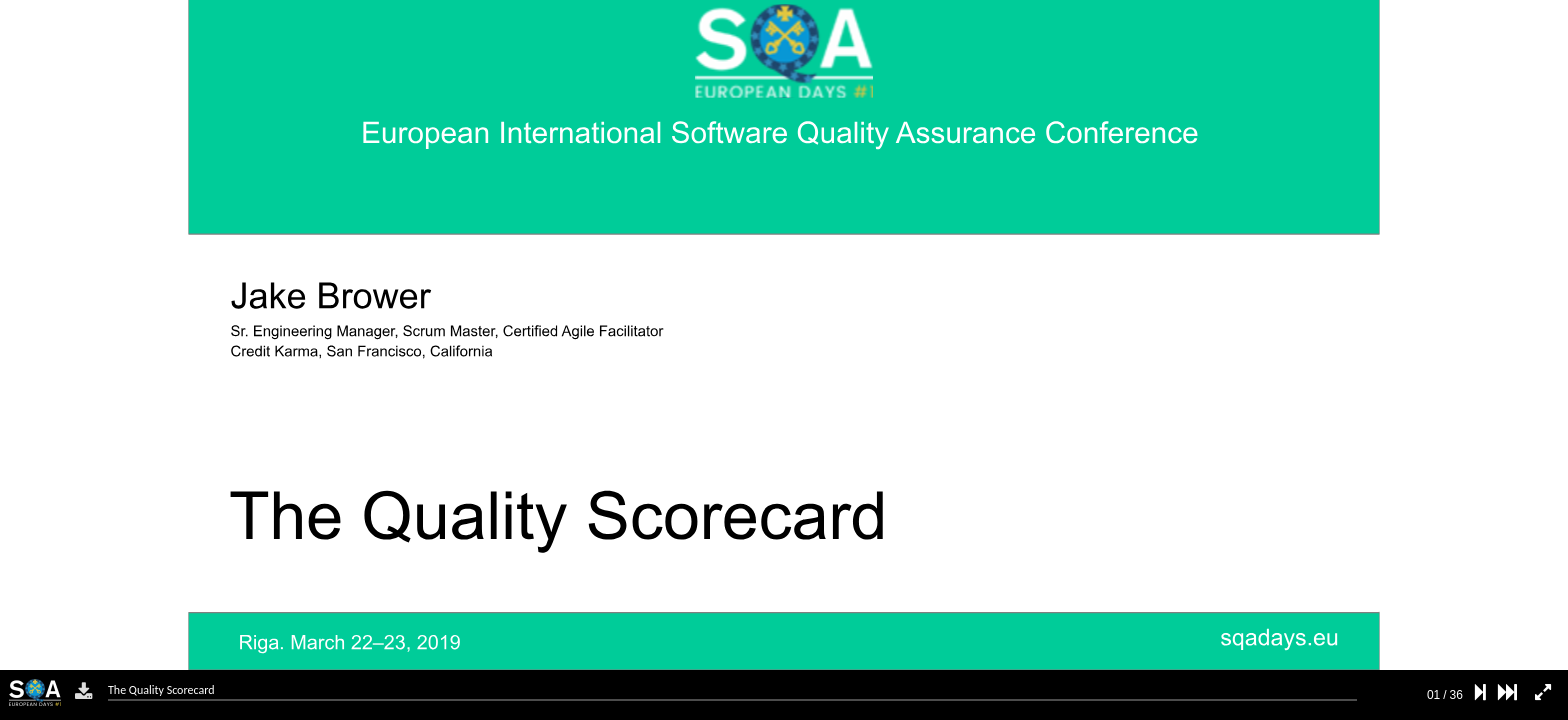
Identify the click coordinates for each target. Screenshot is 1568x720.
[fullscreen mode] (1543, 692)
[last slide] (1507, 692)
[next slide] (1480, 692)
